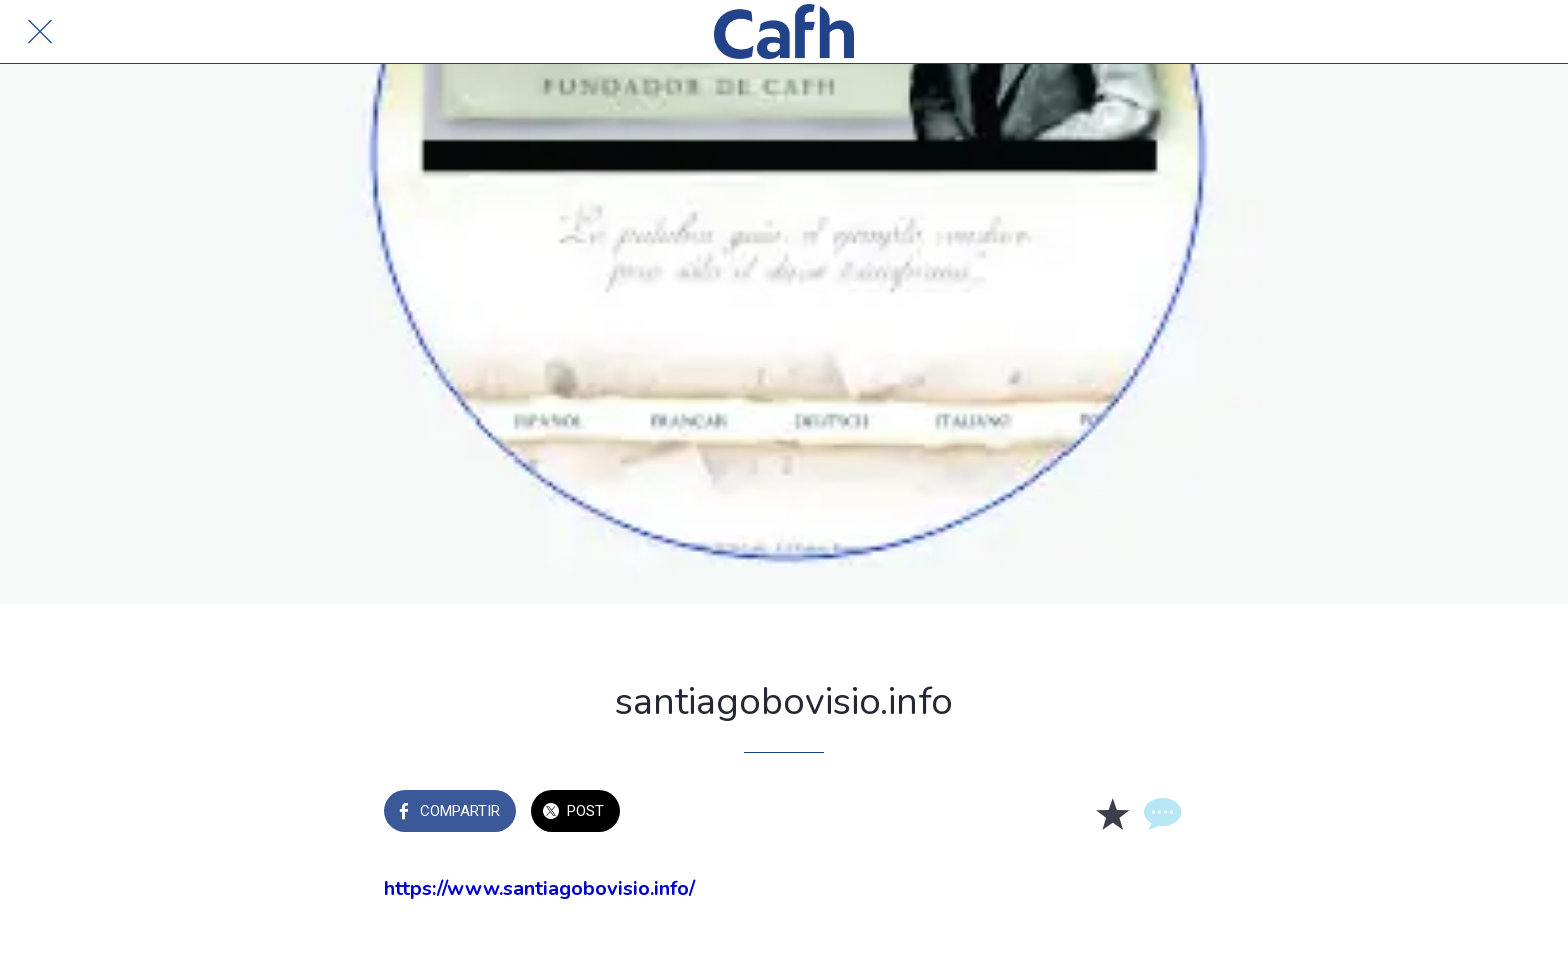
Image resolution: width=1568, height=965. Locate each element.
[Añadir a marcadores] (1112, 813)
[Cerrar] (40, 32)
